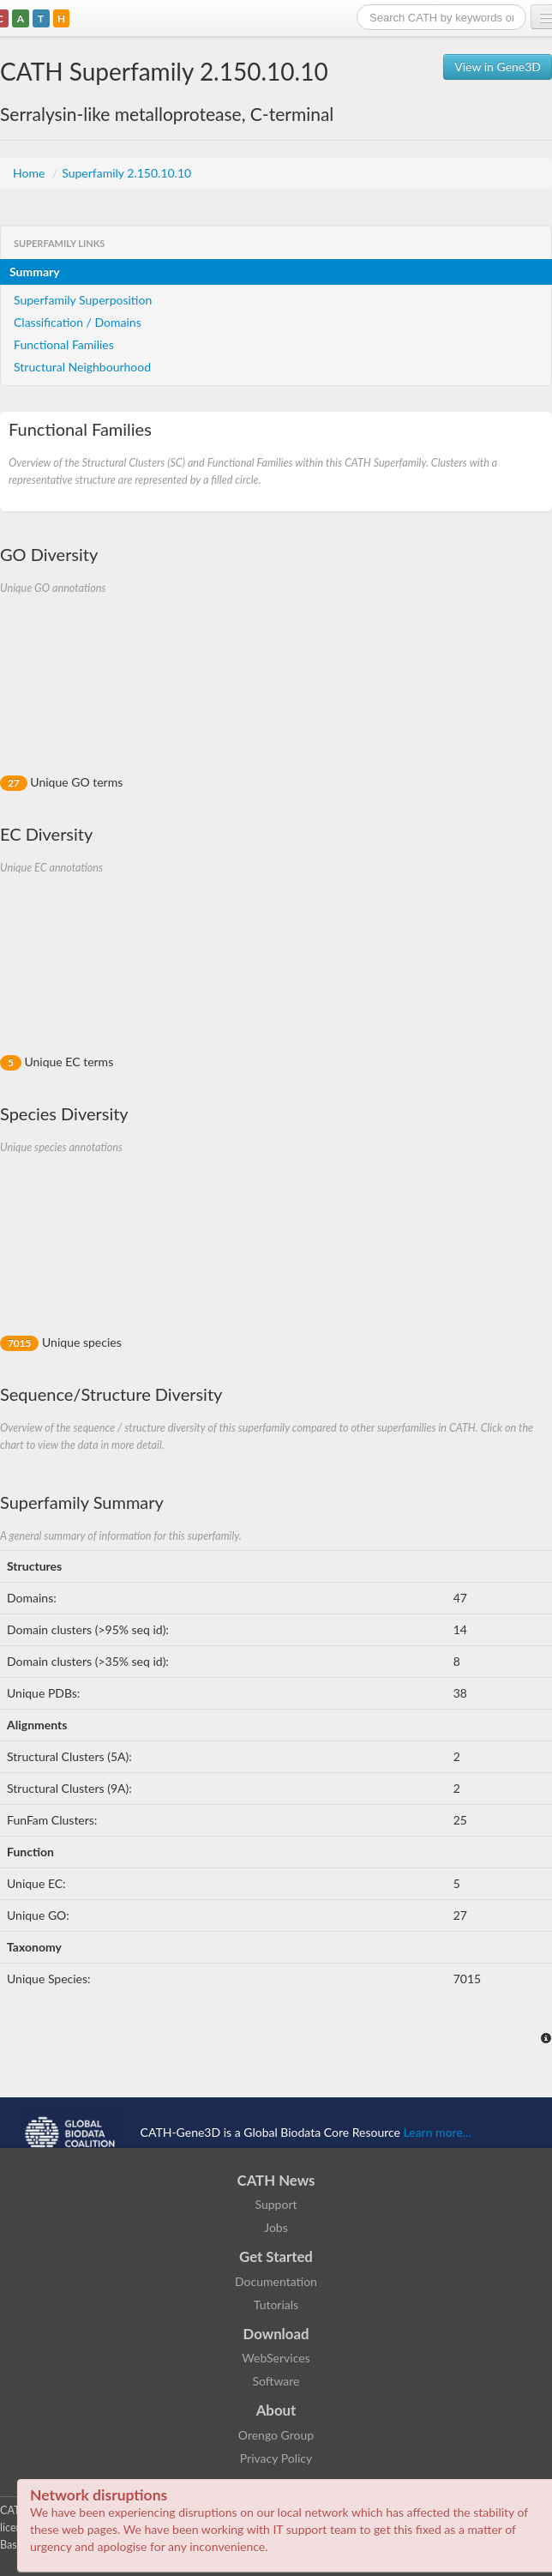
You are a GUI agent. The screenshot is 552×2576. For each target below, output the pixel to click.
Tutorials (276, 2304)
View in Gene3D (497, 66)
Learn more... (437, 2132)
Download (276, 2334)
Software (276, 2381)
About (276, 2410)
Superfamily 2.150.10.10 (126, 173)
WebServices (275, 2357)
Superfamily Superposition (83, 300)
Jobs (276, 2227)
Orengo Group (276, 2435)
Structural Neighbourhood (82, 366)
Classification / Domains (77, 322)
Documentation (276, 2281)
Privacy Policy (276, 2458)
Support (276, 2204)
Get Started (276, 2256)
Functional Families (64, 344)
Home (30, 173)
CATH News (276, 2180)
